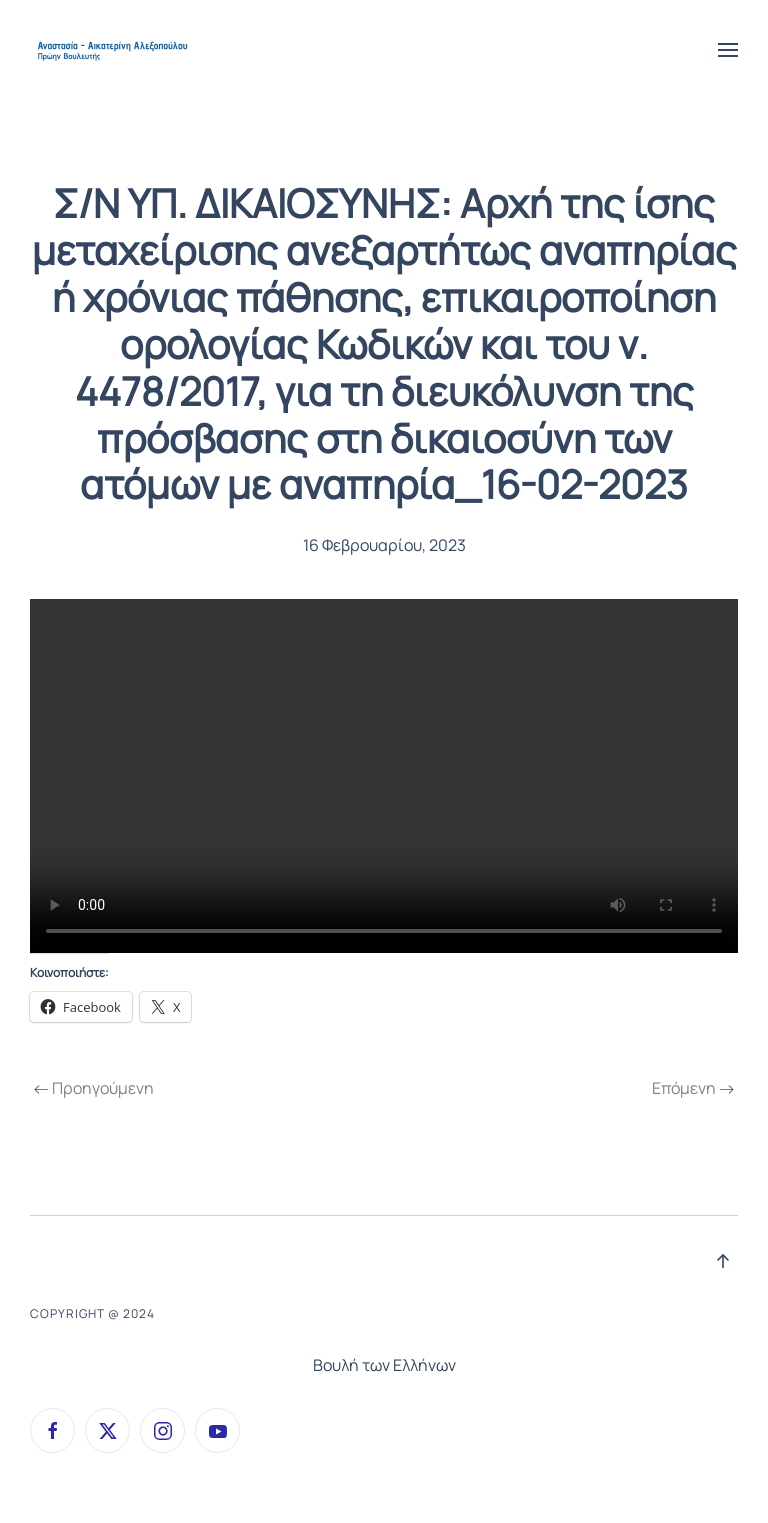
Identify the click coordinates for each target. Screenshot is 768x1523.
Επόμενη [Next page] (693, 1088)
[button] (728, 50)
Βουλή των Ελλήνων (384, 1365)
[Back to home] (114, 50)
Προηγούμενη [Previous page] (94, 1088)
